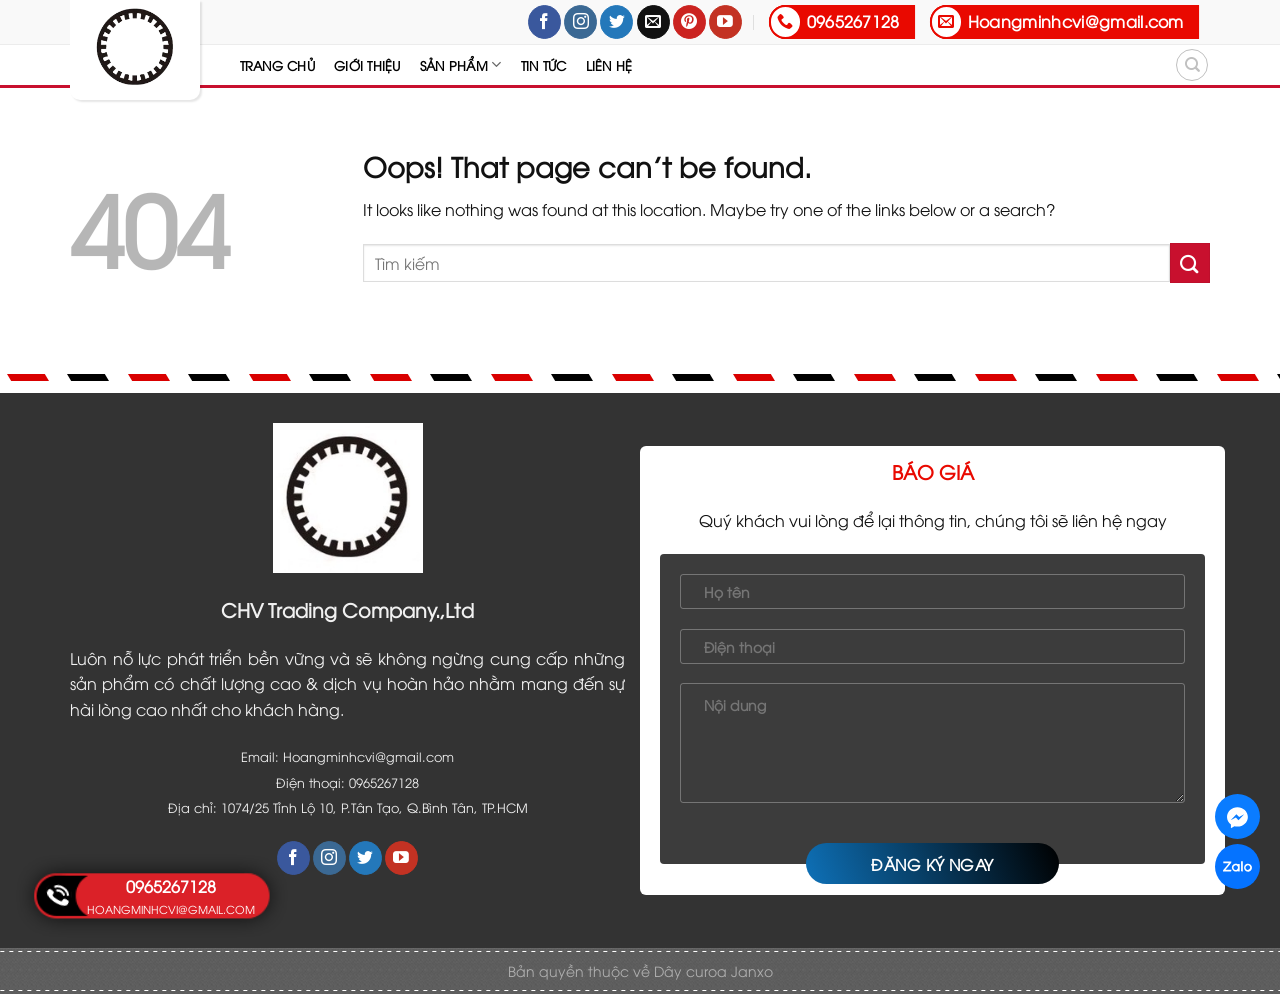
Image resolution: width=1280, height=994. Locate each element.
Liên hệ (609, 65)
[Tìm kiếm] (1192, 65)
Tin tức (544, 65)
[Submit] (1190, 262)
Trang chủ (277, 65)
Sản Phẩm (461, 64)
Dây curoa (692, 970)
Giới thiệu (367, 65)
